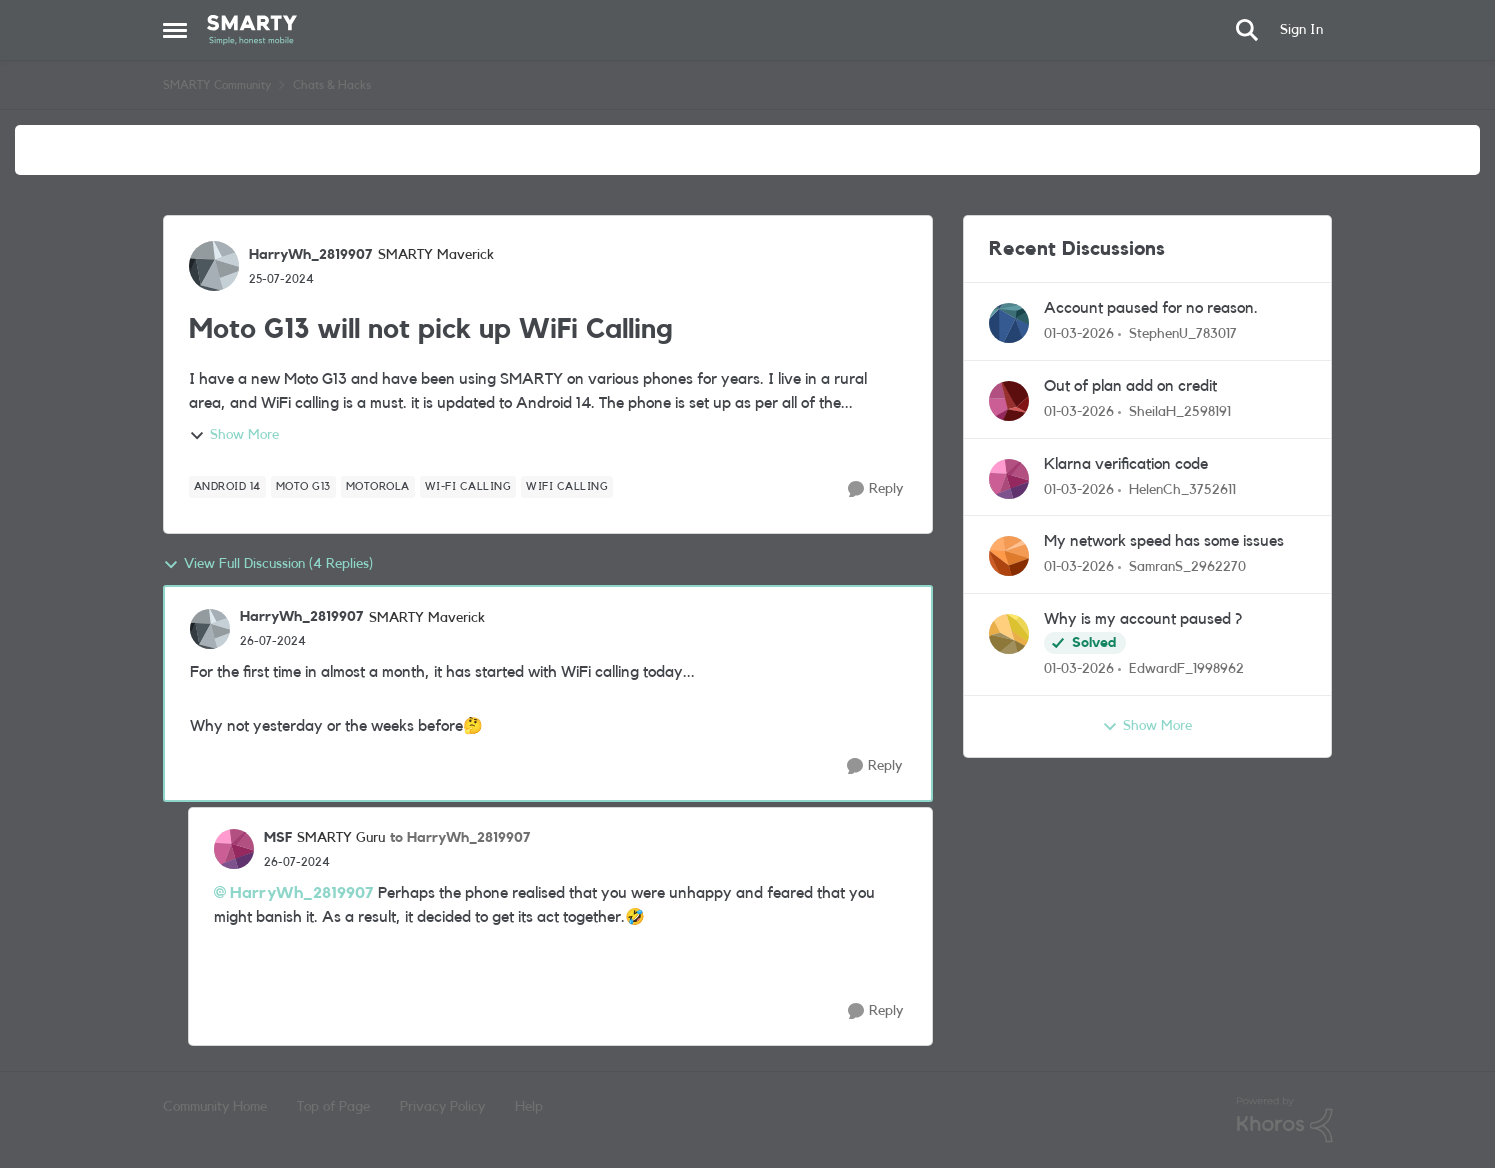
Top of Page (333, 1107)
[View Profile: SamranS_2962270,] (1009, 556)
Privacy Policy (442, 1107)
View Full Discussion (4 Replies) (268, 565)
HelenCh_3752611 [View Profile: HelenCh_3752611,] (1182, 489)
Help (529, 1107)
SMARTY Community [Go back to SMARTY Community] (217, 85)
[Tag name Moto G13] (303, 487)
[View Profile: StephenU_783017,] (1009, 323)
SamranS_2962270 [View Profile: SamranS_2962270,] (1187, 567)
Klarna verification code (1126, 464)
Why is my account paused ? (1143, 619)
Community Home (215, 1107)
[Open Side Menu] (175, 30)
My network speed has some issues (1164, 541)
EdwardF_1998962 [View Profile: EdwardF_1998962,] (1186, 669)
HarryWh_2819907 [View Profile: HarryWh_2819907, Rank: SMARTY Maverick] (311, 255)
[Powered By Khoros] (1285, 1120)
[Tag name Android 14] (227, 487)
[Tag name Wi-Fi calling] (468, 487)
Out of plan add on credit (1130, 386)
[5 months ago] (1079, 334)
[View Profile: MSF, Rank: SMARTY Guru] (234, 849)
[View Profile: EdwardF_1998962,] (1009, 634)
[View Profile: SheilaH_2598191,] (1009, 401)
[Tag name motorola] (378, 487)
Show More (234, 436)
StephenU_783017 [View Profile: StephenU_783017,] (1183, 334)
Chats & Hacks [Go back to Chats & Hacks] (332, 85)
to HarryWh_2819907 (460, 838)
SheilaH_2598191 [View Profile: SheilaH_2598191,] (1180, 412)
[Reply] (875, 489)
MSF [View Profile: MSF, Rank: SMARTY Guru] (278, 838)
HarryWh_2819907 (302, 893)
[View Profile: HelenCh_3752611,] (1009, 479)
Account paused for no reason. (1151, 308)
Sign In (1301, 30)
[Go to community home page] (252, 30)
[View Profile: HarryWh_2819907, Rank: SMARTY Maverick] (214, 266)
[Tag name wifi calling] (567, 487)
